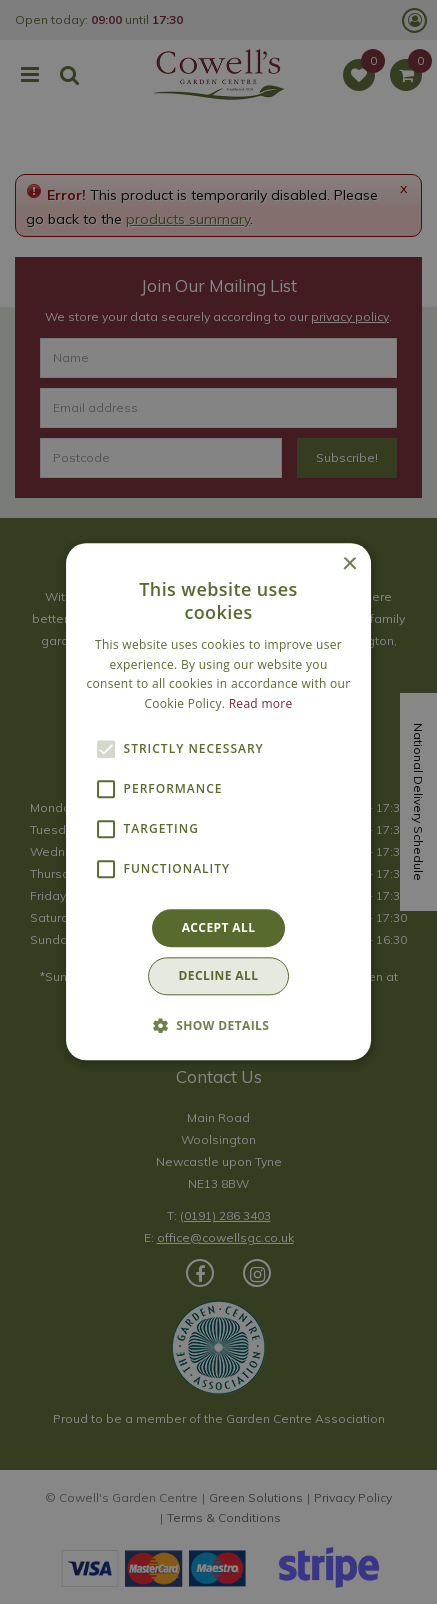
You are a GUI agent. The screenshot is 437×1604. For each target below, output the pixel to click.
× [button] (348, 564)
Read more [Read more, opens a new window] (261, 703)
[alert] (218, 802)
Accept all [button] (219, 927)
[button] (219, 1026)
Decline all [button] (219, 976)
